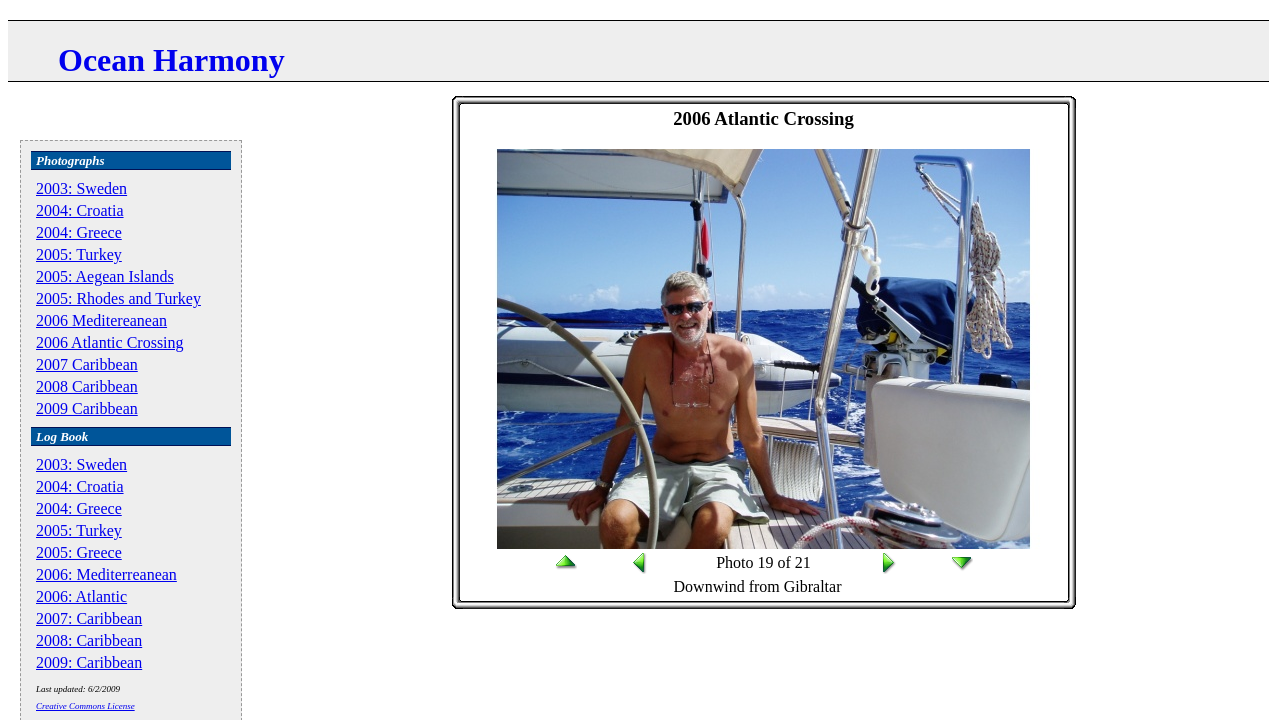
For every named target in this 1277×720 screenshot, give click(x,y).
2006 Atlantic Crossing (110, 342)
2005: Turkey (79, 254)
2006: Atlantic (81, 596)
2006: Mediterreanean (106, 574)
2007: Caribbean (89, 618)
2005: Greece (79, 552)
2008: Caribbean (89, 640)
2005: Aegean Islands (105, 276)
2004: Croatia (80, 210)
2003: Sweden (81, 188)
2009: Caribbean (89, 662)
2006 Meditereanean (101, 320)
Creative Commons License (85, 706)
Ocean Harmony (171, 60)
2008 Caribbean (87, 386)
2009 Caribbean (87, 408)
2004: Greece (79, 232)
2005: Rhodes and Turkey (118, 298)
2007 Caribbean (87, 364)
